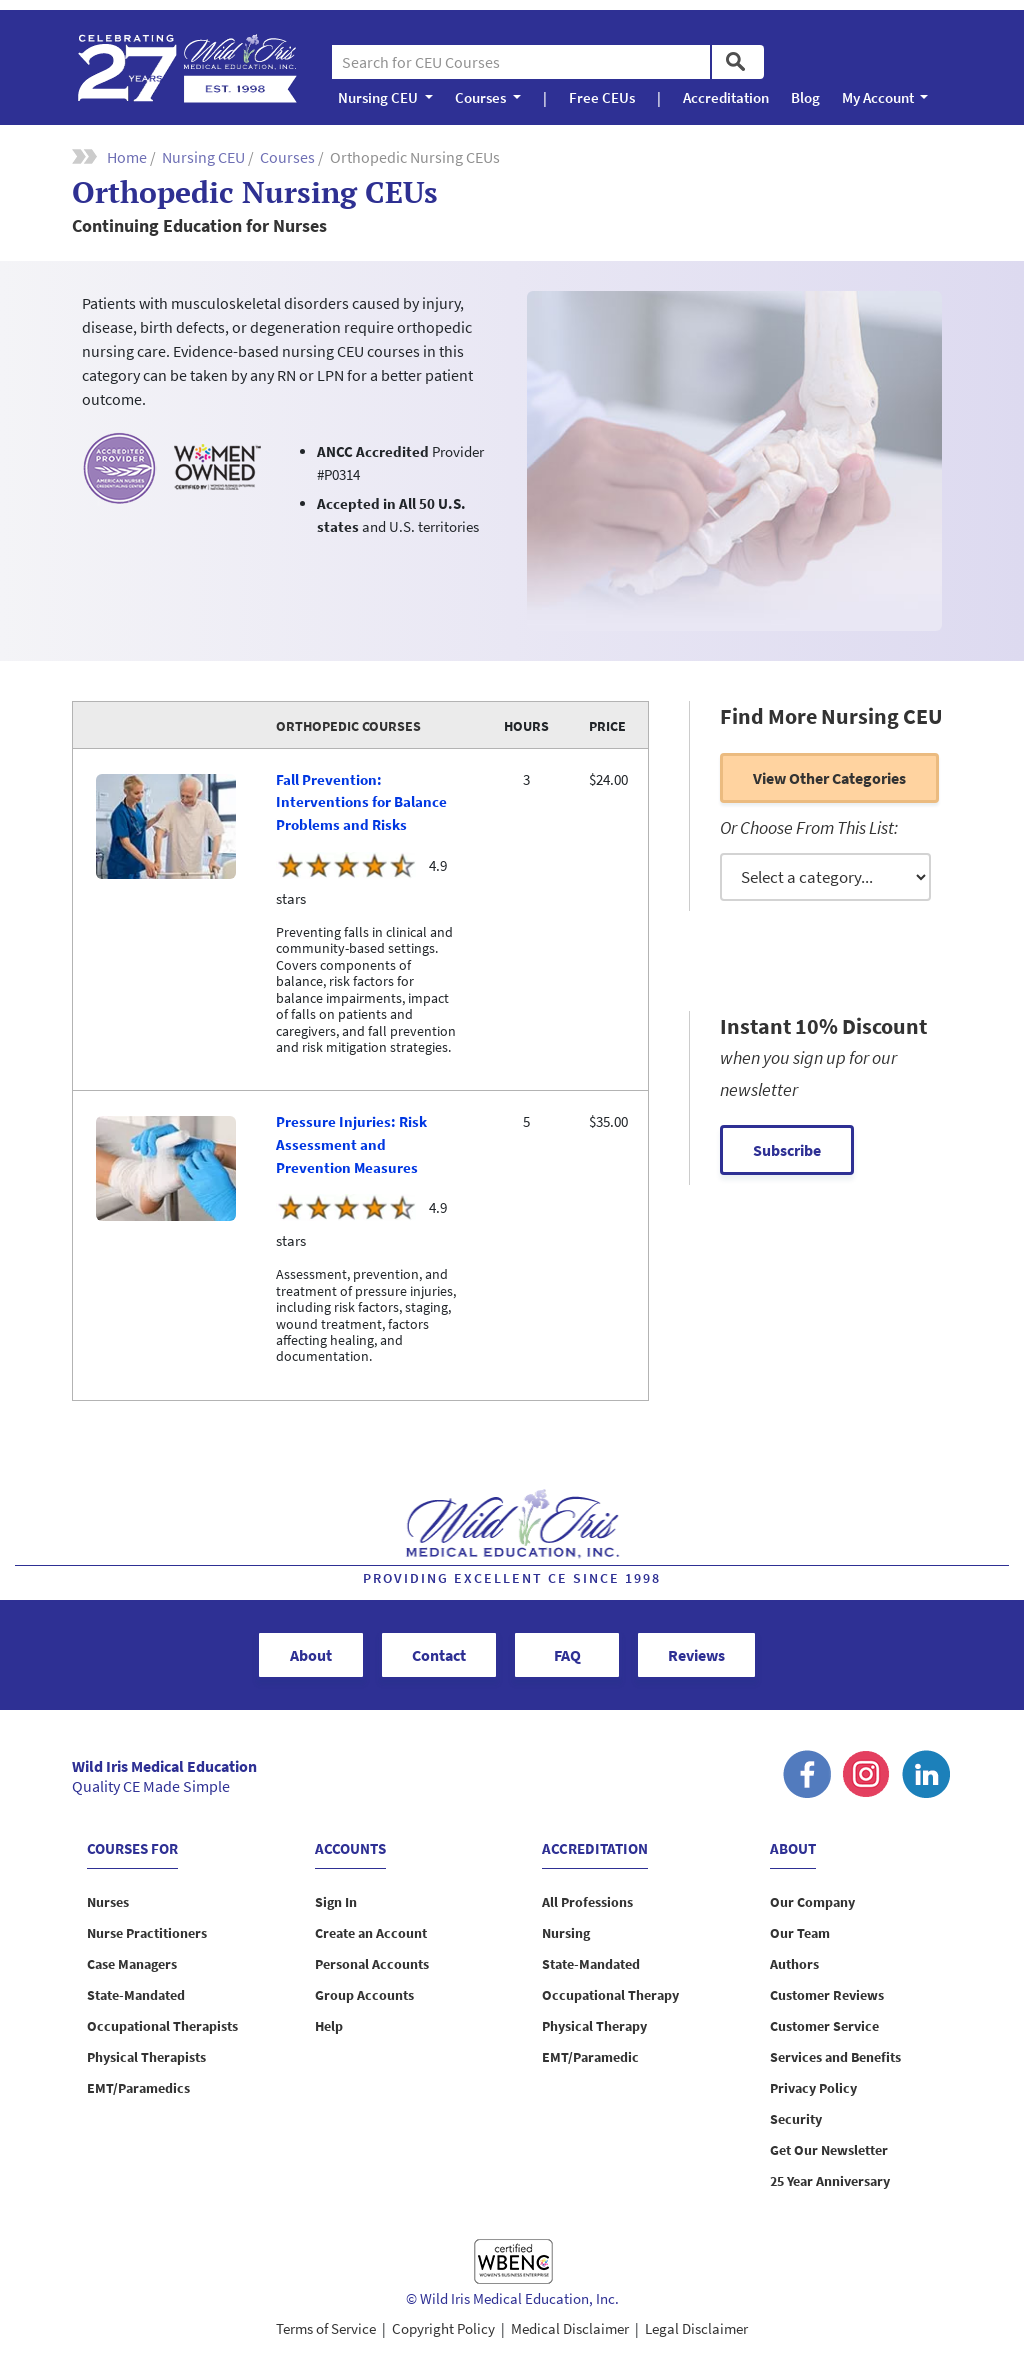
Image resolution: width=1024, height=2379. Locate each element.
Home (127, 157)
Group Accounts (364, 1995)
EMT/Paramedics (138, 2088)
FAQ (567, 1655)
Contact (439, 1655)
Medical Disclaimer (570, 2328)
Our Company (812, 1902)
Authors (794, 1964)
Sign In (336, 1902)
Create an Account (371, 1933)
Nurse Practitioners (147, 1933)
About (311, 1655)
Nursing (566, 1933)
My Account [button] (879, 97)
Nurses (108, 1902)
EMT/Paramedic (590, 2057)
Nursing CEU (203, 157)
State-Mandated (136, 1995)
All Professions (587, 1902)
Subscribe (787, 1150)
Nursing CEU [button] (379, 97)
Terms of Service (326, 2328)
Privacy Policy (813, 2088)
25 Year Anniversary (830, 2181)
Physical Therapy (594, 2026)
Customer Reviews (827, 1995)
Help (329, 2026)
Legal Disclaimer (696, 2328)
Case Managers (132, 1964)
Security (796, 2119)
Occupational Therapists (162, 2026)
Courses (287, 157)
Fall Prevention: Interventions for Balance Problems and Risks (361, 802)
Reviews (696, 1655)
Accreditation (726, 97)
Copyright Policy (443, 2328)
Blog (805, 97)
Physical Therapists (146, 2057)
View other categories (829, 778)
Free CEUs (602, 97)
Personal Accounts (372, 1964)
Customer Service (824, 2026)
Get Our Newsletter (829, 2150)
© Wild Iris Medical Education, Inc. (512, 2298)
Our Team (800, 1933)
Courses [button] (482, 97)
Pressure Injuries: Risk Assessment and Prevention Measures (351, 1144)
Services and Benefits (835, 2057)
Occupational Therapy (610, 1995)
